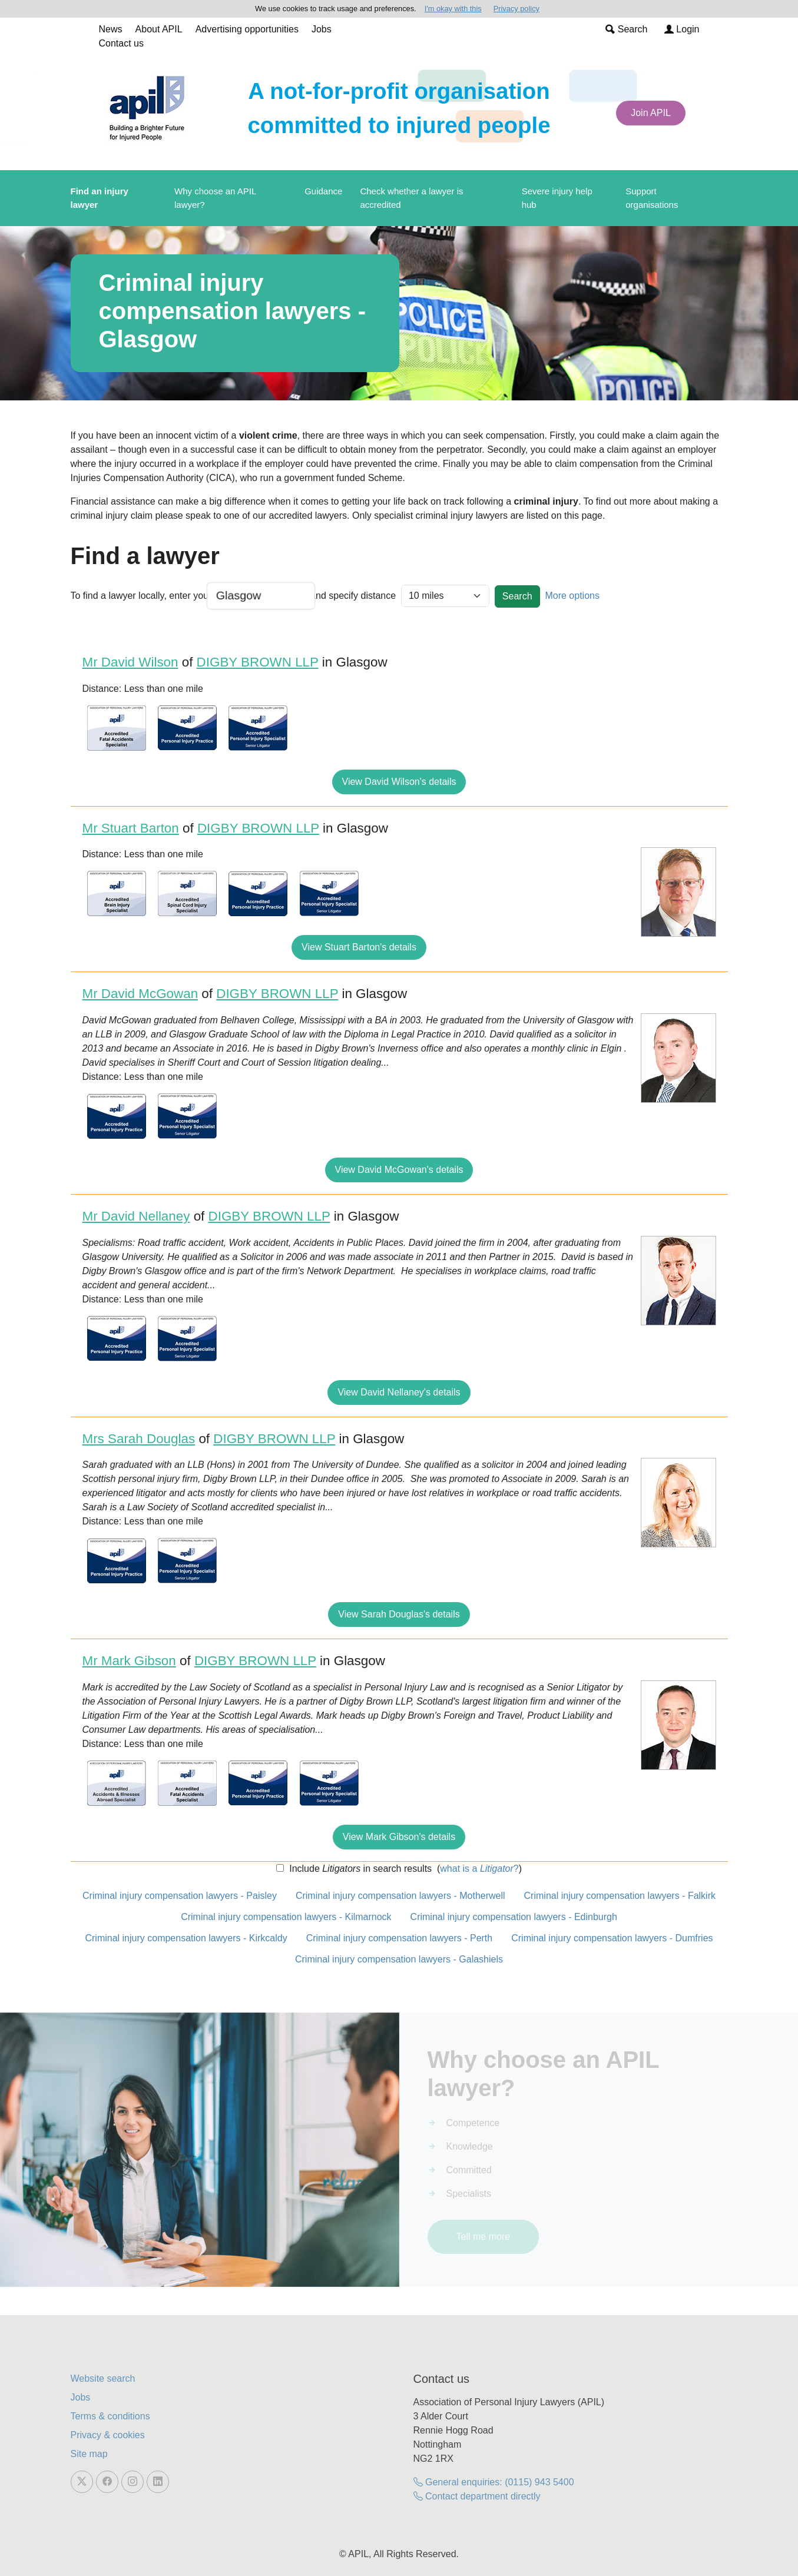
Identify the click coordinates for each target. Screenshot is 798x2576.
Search (626, 29)
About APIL (159, 29)
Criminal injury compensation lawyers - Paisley (179, 1896)
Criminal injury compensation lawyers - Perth (399, 1938)
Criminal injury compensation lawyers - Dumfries (612, 1938)
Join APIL (651, 113)
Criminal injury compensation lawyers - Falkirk (620, 1896)
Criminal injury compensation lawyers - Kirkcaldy (186, 1938)
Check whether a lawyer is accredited (411, 198)
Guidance (323, 191)
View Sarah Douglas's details (398, 1614)
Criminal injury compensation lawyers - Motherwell (400, 1896)
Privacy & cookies (108, 2435)
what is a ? (479, 1869)
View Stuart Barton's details (359, 947)
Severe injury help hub (557, 198)
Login (682, 29)
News (110, 29)
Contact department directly (477, 2496)
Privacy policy (516, 8)
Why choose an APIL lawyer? (215, 198)
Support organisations (651, 198)
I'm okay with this (453, 8)
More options (572, 596)
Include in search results (359, 1869)
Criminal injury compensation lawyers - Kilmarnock (286, 1917)
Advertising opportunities (247, 29)
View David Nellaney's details (398, 1392)
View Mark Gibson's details (399, 1837)
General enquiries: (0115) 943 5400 (493, 2482)
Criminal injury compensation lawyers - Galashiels (399, 1959)
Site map (89, 2454)
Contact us (121, 43)
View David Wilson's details (399, 782)
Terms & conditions (110, 2416)
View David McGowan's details (399, 1170)
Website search (103, 2378)
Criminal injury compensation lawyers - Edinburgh (513, 1917)
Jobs (322, 29)
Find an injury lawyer (99, 198)
